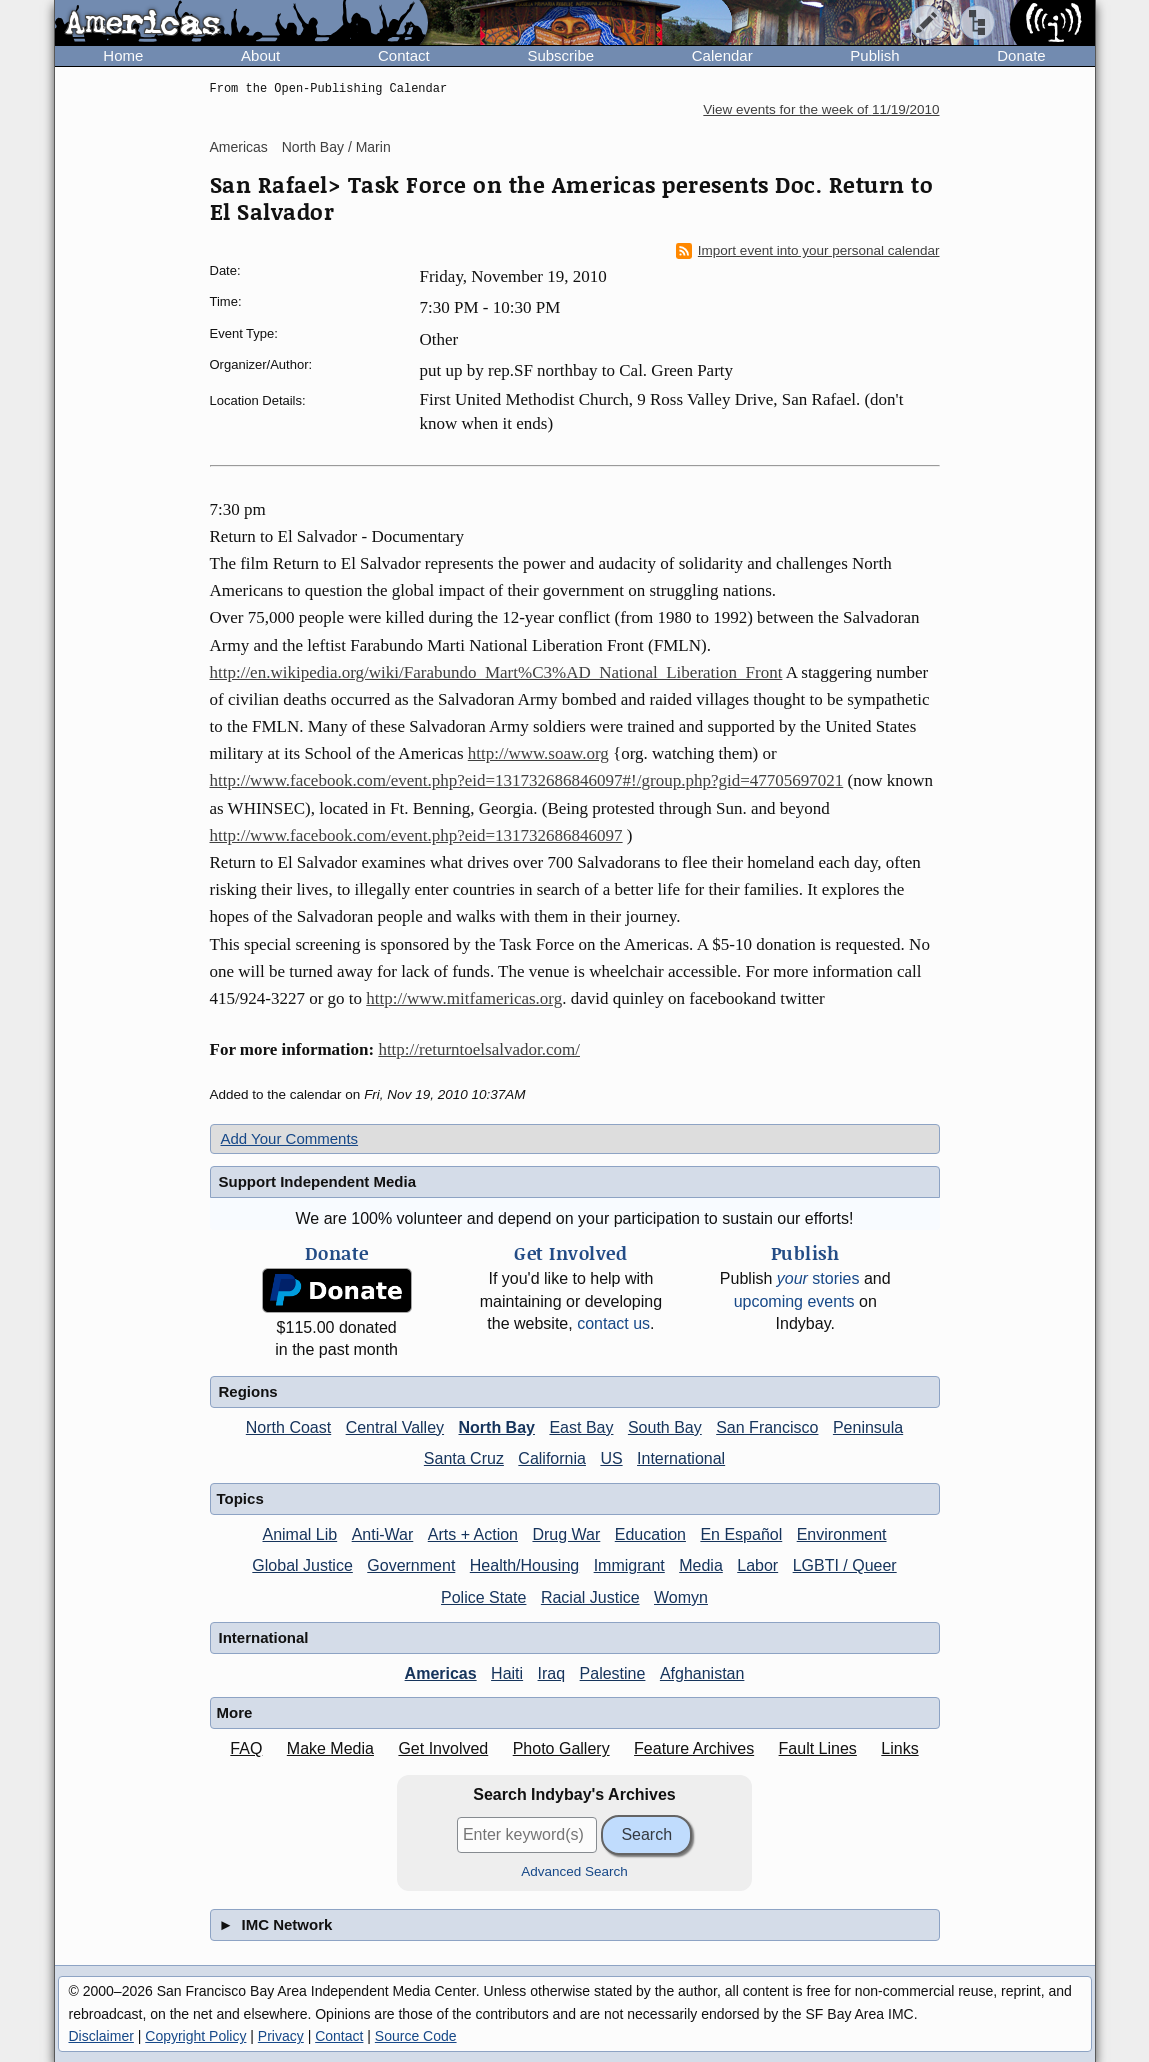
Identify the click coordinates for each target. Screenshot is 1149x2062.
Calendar (722, 55)
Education (650, 1534)
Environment (842, 1534)
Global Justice (302, 1565)
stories (818, 1278)
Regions (248, 1391)
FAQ (246, 1748)
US (611, 1458)
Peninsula (868, 1427)
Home (123, 55)
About (260, 55)
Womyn (681, 1597)
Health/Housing (524, 1565)
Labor (757, 1565)
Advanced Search (574, 1871)
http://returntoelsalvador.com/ (479, 1049)
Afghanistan (702, 1673)
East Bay (581, 1427)
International (681, 1458)
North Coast (288, 1427)
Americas (239, 147)
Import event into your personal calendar (808, 251)
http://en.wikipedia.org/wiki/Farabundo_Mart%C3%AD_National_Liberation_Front (496, 672)
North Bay (497, 1427)
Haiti (507, 1673)
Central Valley (395, 1427)
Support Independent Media (318, 1181)
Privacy (281, 2036)
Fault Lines (818, 1748)
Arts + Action (473, 1534)
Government (411, 1565)
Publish (874, 55)
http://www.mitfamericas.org (464, 998)
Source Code (416, 2036)
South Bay (665, 1427)
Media (701, 1565)
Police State (483, 1597)
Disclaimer (101, 2036)
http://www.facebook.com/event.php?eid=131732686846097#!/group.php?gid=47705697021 (527, 780)
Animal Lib (299, 1534)
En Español (741, 1534)
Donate (1021, 55)
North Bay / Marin (336, 147)
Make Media (330, 1748)
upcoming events (794, 1301)
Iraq (552, 1673)
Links (899, 1748)
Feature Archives (694, 1748)
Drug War (566, 1534)
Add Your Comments (290, 1138)
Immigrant (629, 1565)
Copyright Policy (195, 2036)
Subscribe (560, 55)
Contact (404, 55)
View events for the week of (821, 109)
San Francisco (767, 1427)
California (552, 1458)
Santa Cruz (464, 1458)
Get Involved (443, 1748)
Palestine (613, 1673)
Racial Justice (590, 1597)
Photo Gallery (561, 1748)
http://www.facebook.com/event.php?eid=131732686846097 (416, 835)
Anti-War (383, 1534)
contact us (613, 1323)
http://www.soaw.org (538, 753)
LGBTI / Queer (845, 1565)
